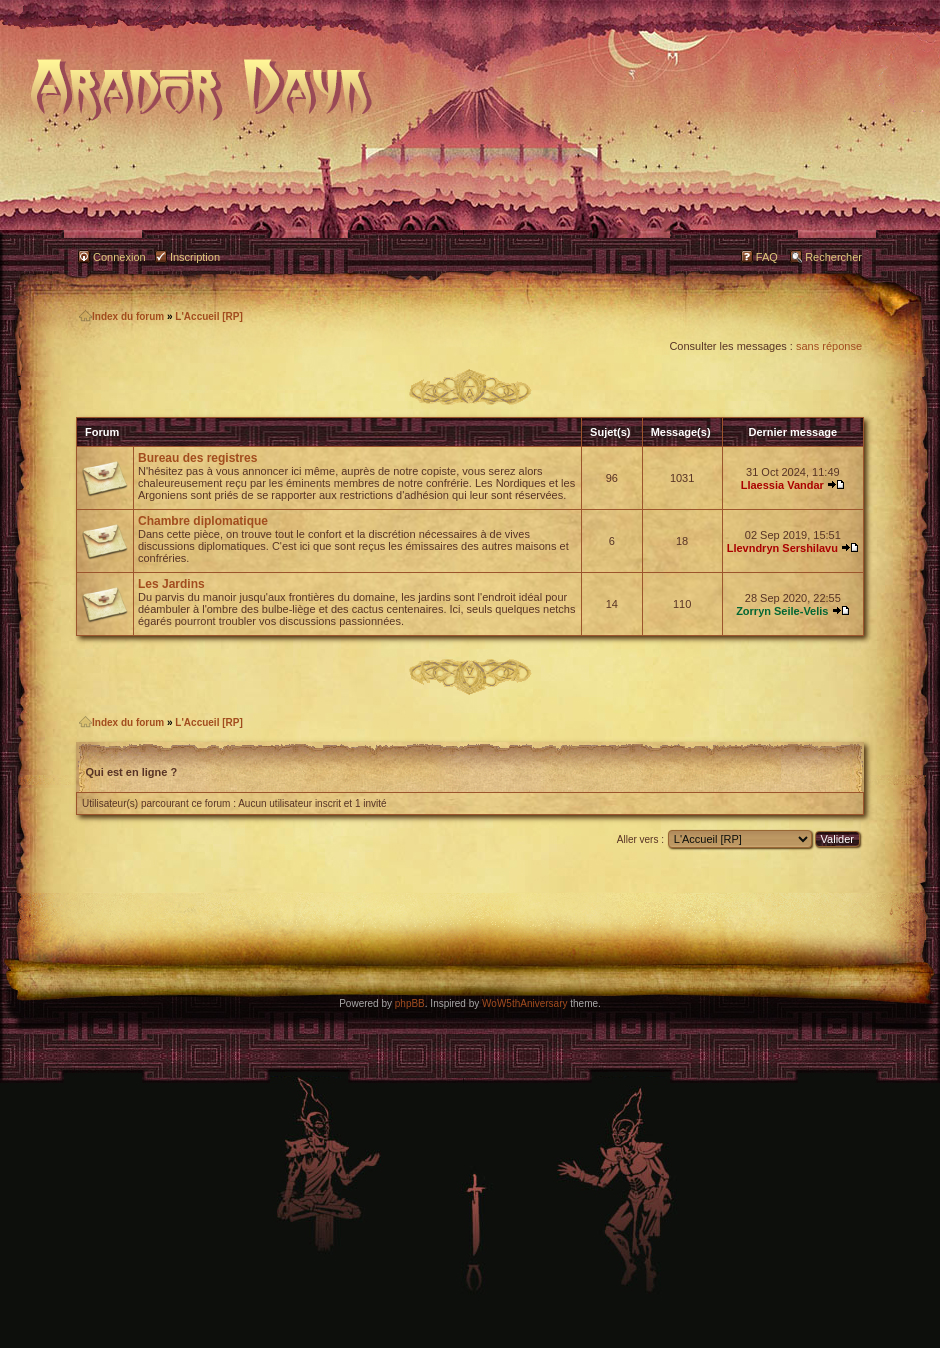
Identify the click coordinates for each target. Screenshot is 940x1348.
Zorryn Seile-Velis (782, 611)
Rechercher (833, 257)
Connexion (119, 257)
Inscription (195, 257)
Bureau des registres (197, 458)
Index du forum (121, 316)
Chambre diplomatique (203, 521)
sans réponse (829, 346)
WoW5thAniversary (524, 1003)
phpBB (410, 1003)
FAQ (767, 257)
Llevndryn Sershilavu (782, 548)
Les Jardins (171, 584)
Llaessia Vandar (782, 485)
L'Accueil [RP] (208, 316)
